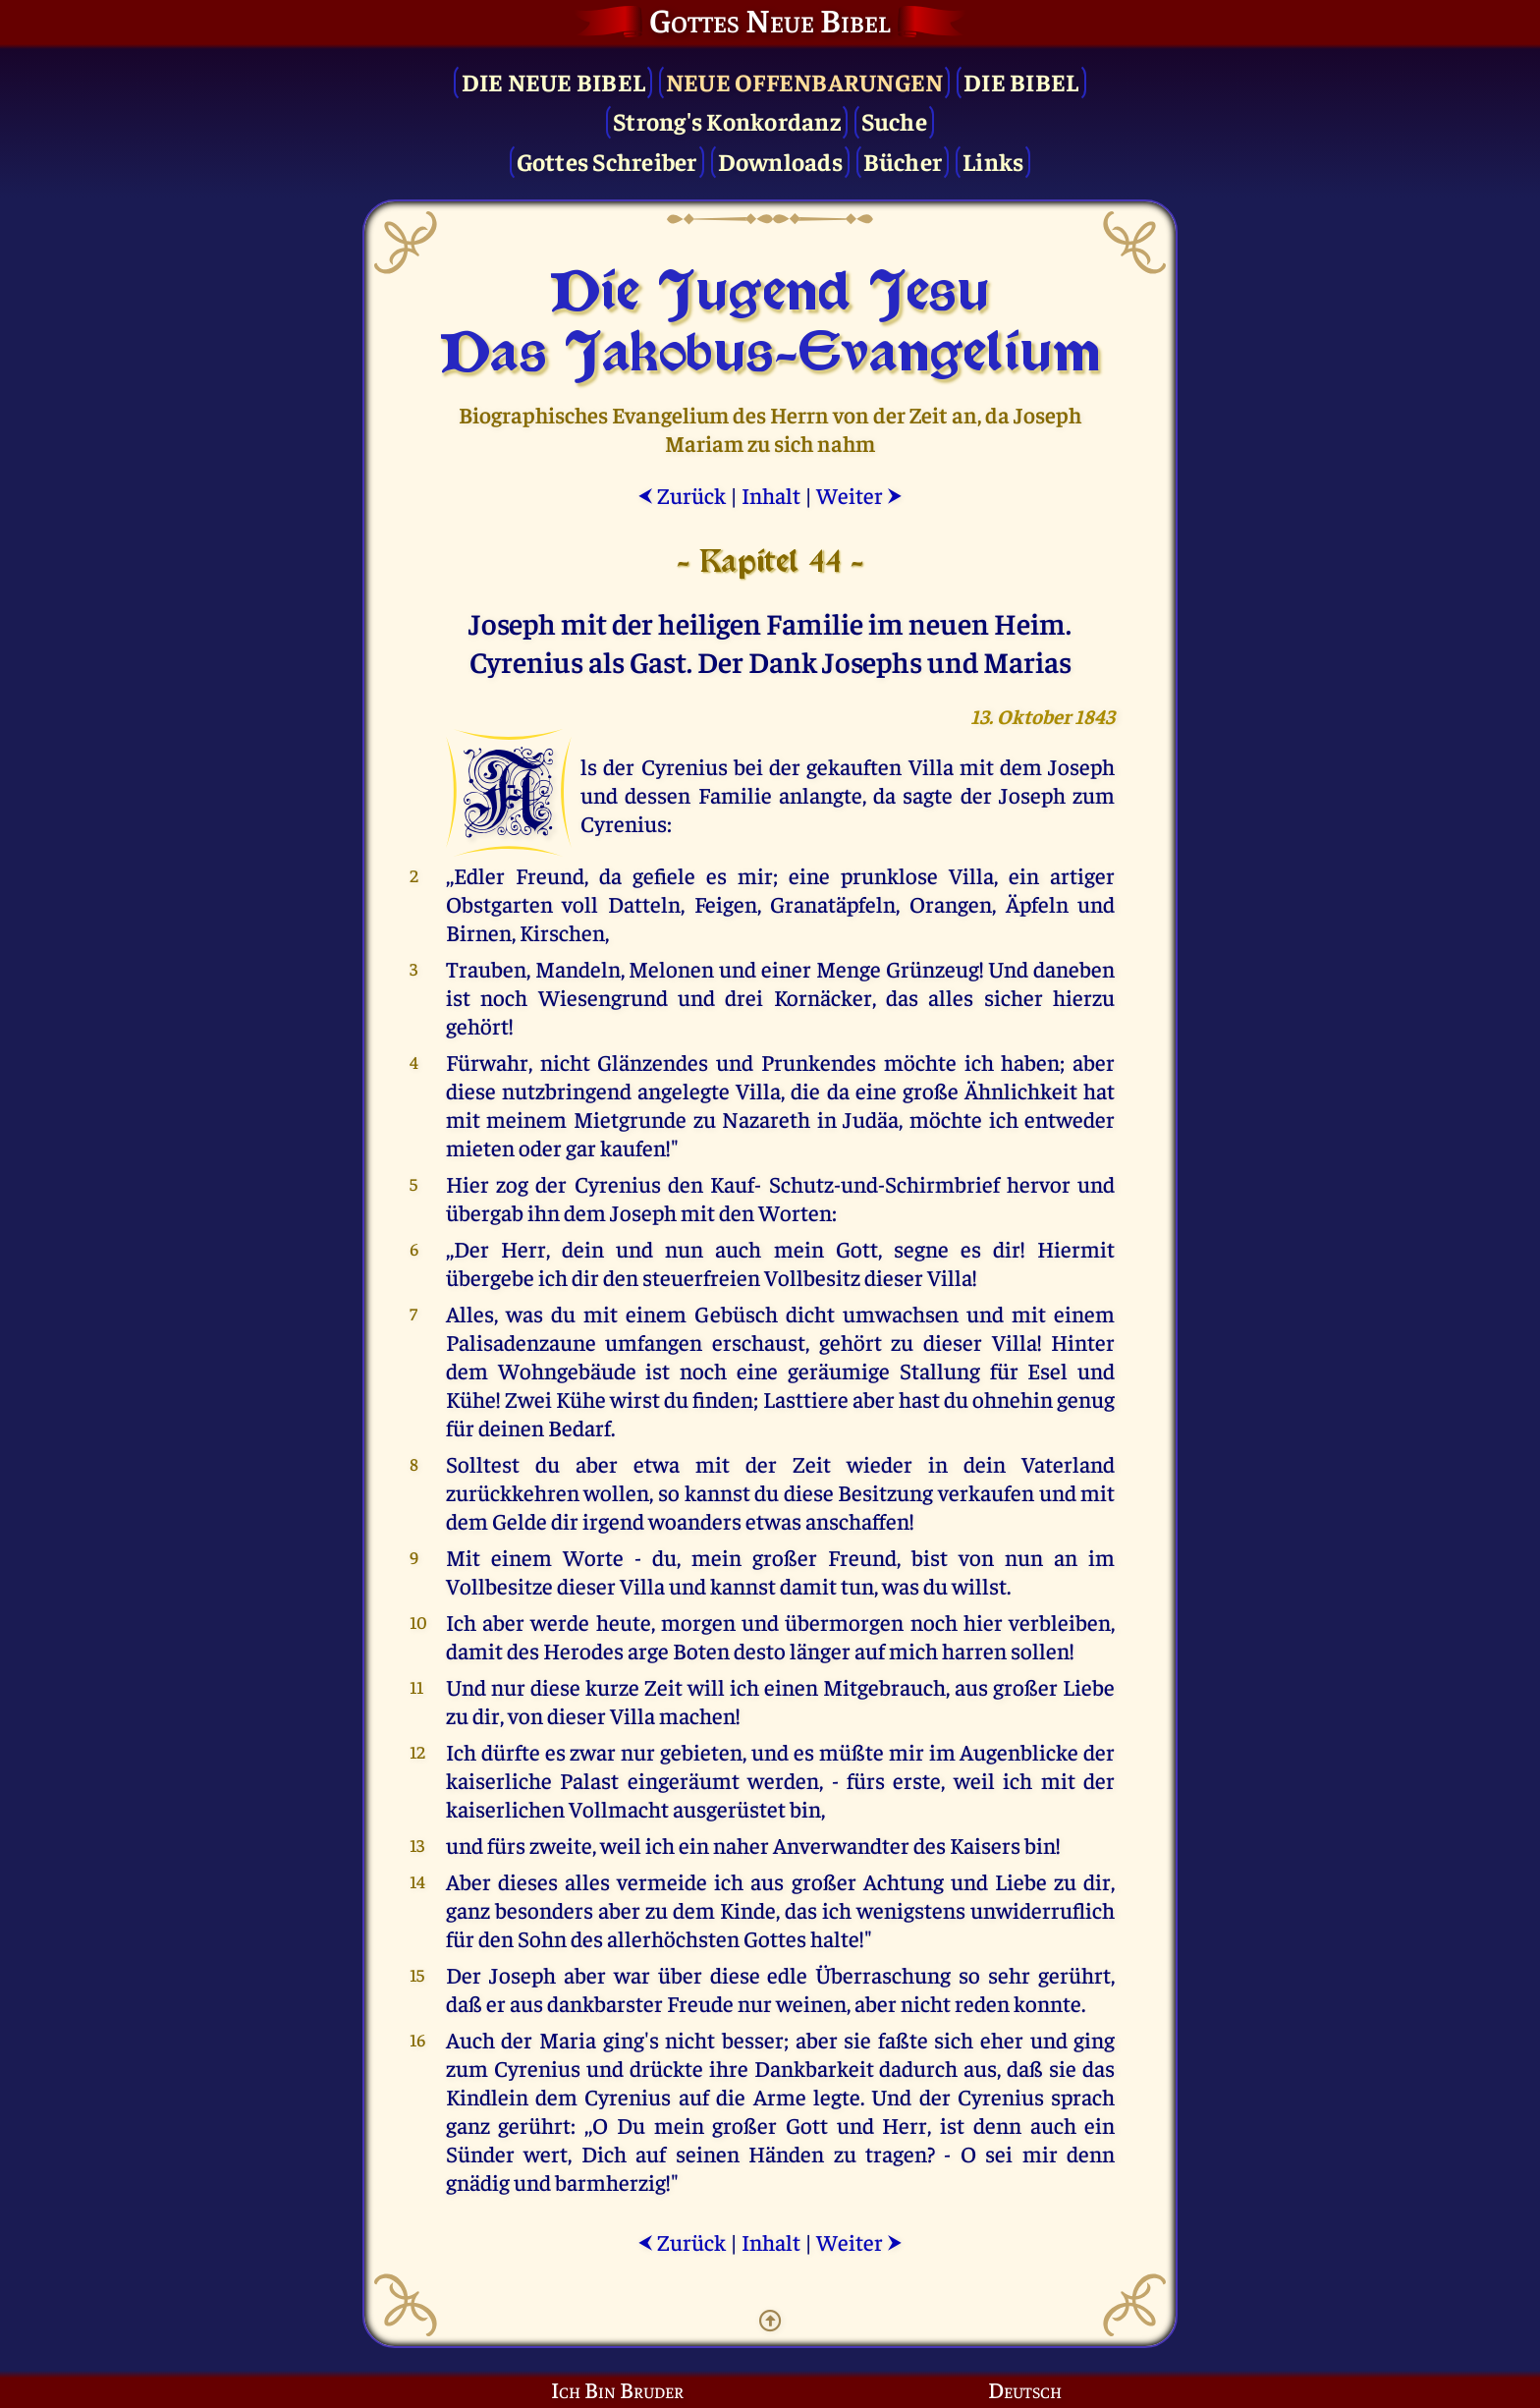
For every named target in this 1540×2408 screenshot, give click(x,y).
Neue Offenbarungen (805, 81)
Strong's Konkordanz (727, 120)
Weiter (859, 494)
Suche (894, 120)
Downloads (780, 160)
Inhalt (771, 494)
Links (992, 160)
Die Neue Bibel (554, 81)
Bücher (903, 160)
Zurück (681, 494)
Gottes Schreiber (607, 160)
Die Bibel (1020, 81)
